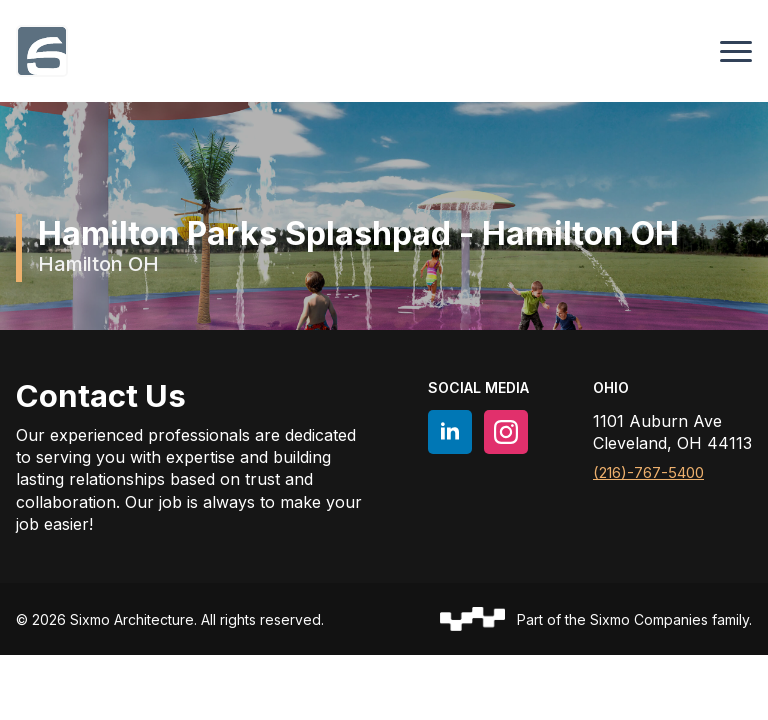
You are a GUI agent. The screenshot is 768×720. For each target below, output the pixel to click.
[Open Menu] (736, 51)
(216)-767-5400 (648, 472)
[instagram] (506, 432)
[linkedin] (450, 432)
